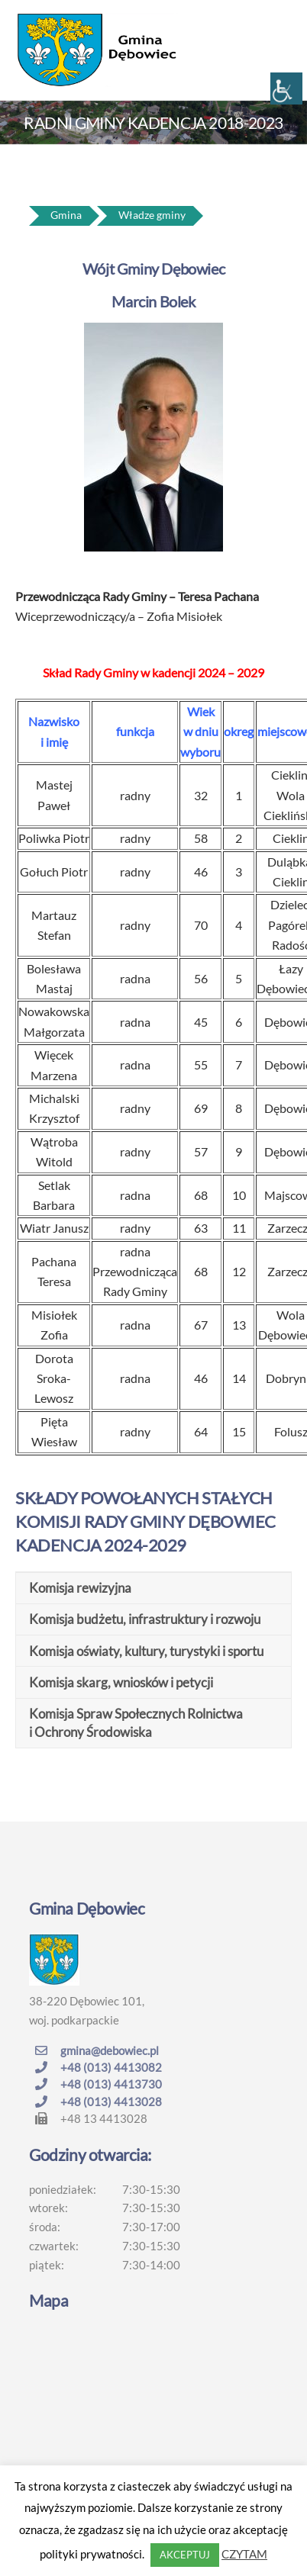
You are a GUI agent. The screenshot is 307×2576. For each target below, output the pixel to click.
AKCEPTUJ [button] (185, 2555)
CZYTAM (244, 2554)
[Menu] (276, 20)
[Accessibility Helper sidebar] (286, 88)
